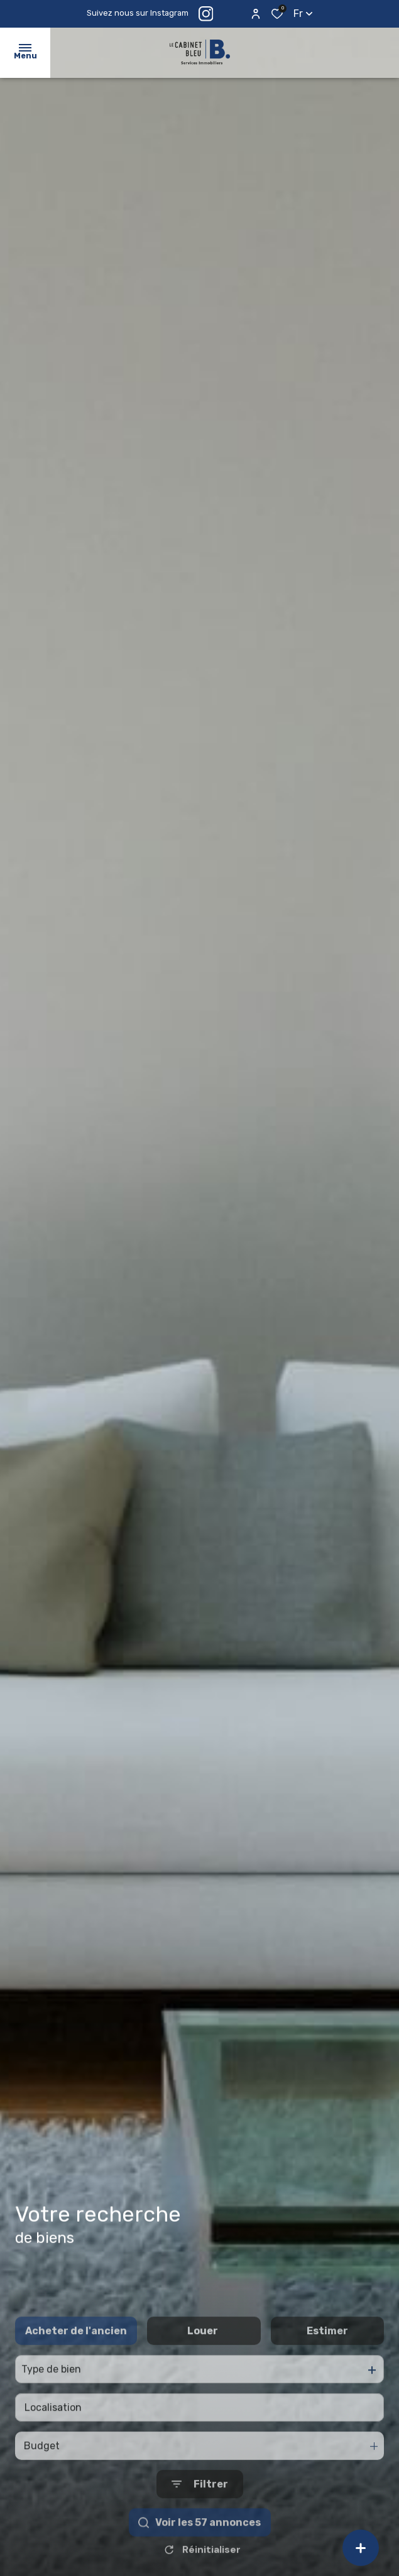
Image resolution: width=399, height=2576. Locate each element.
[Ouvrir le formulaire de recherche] (199, 2526)
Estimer (327, 2373)
